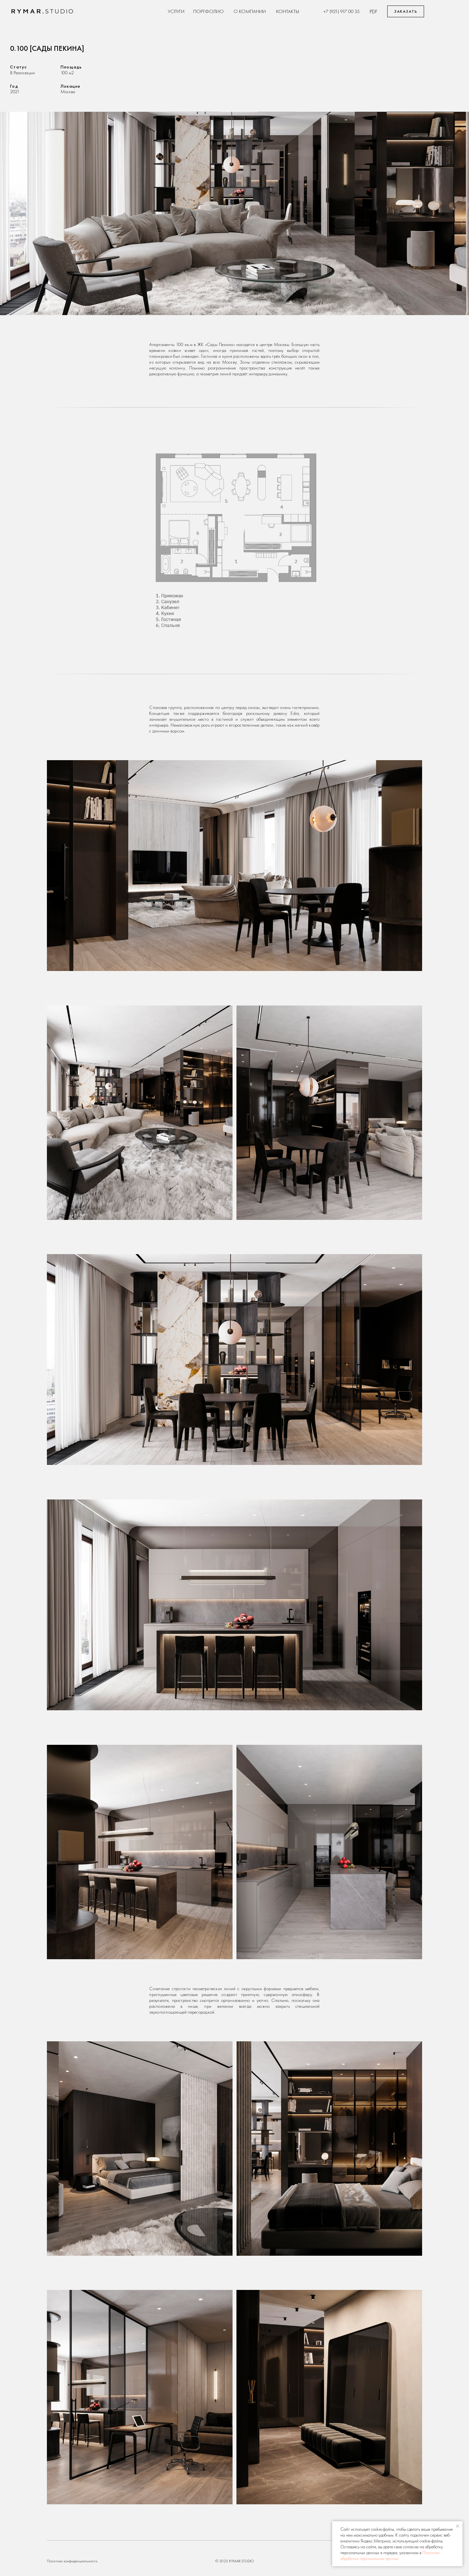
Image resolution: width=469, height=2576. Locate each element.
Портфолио (208, 11)
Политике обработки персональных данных (389, 2555)
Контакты (287, 11)
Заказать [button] (405, 11)
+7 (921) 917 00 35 (341, 11)
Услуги (176, 11)
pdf (373, 11)
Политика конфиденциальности (72, 2561)
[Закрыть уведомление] (457, 2526)
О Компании (250, 11)
